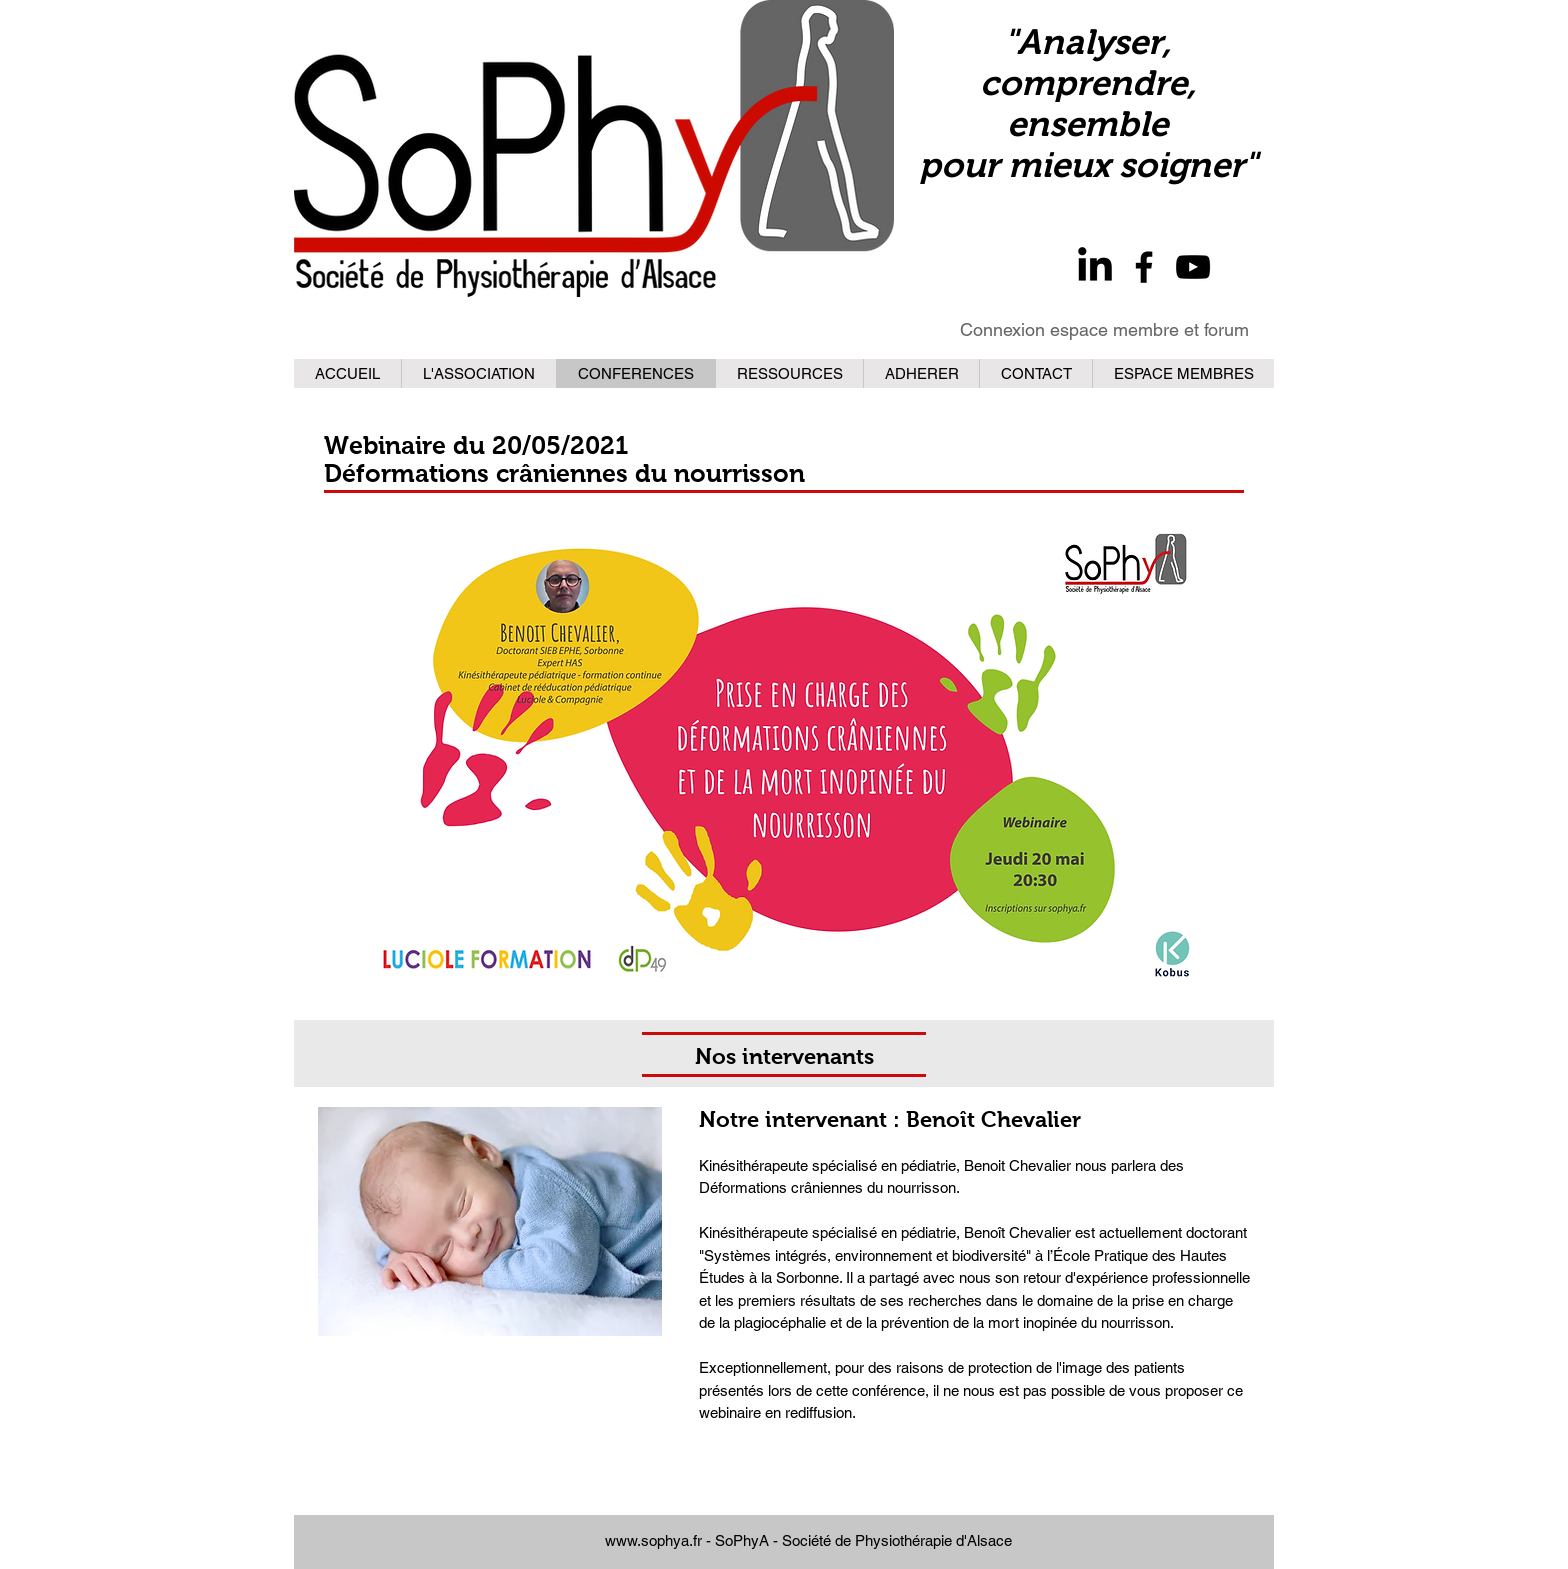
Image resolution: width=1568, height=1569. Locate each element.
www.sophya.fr (653, 1540)
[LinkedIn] (1095, 267)
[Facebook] (1144, 267)
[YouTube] (1193, 267)
